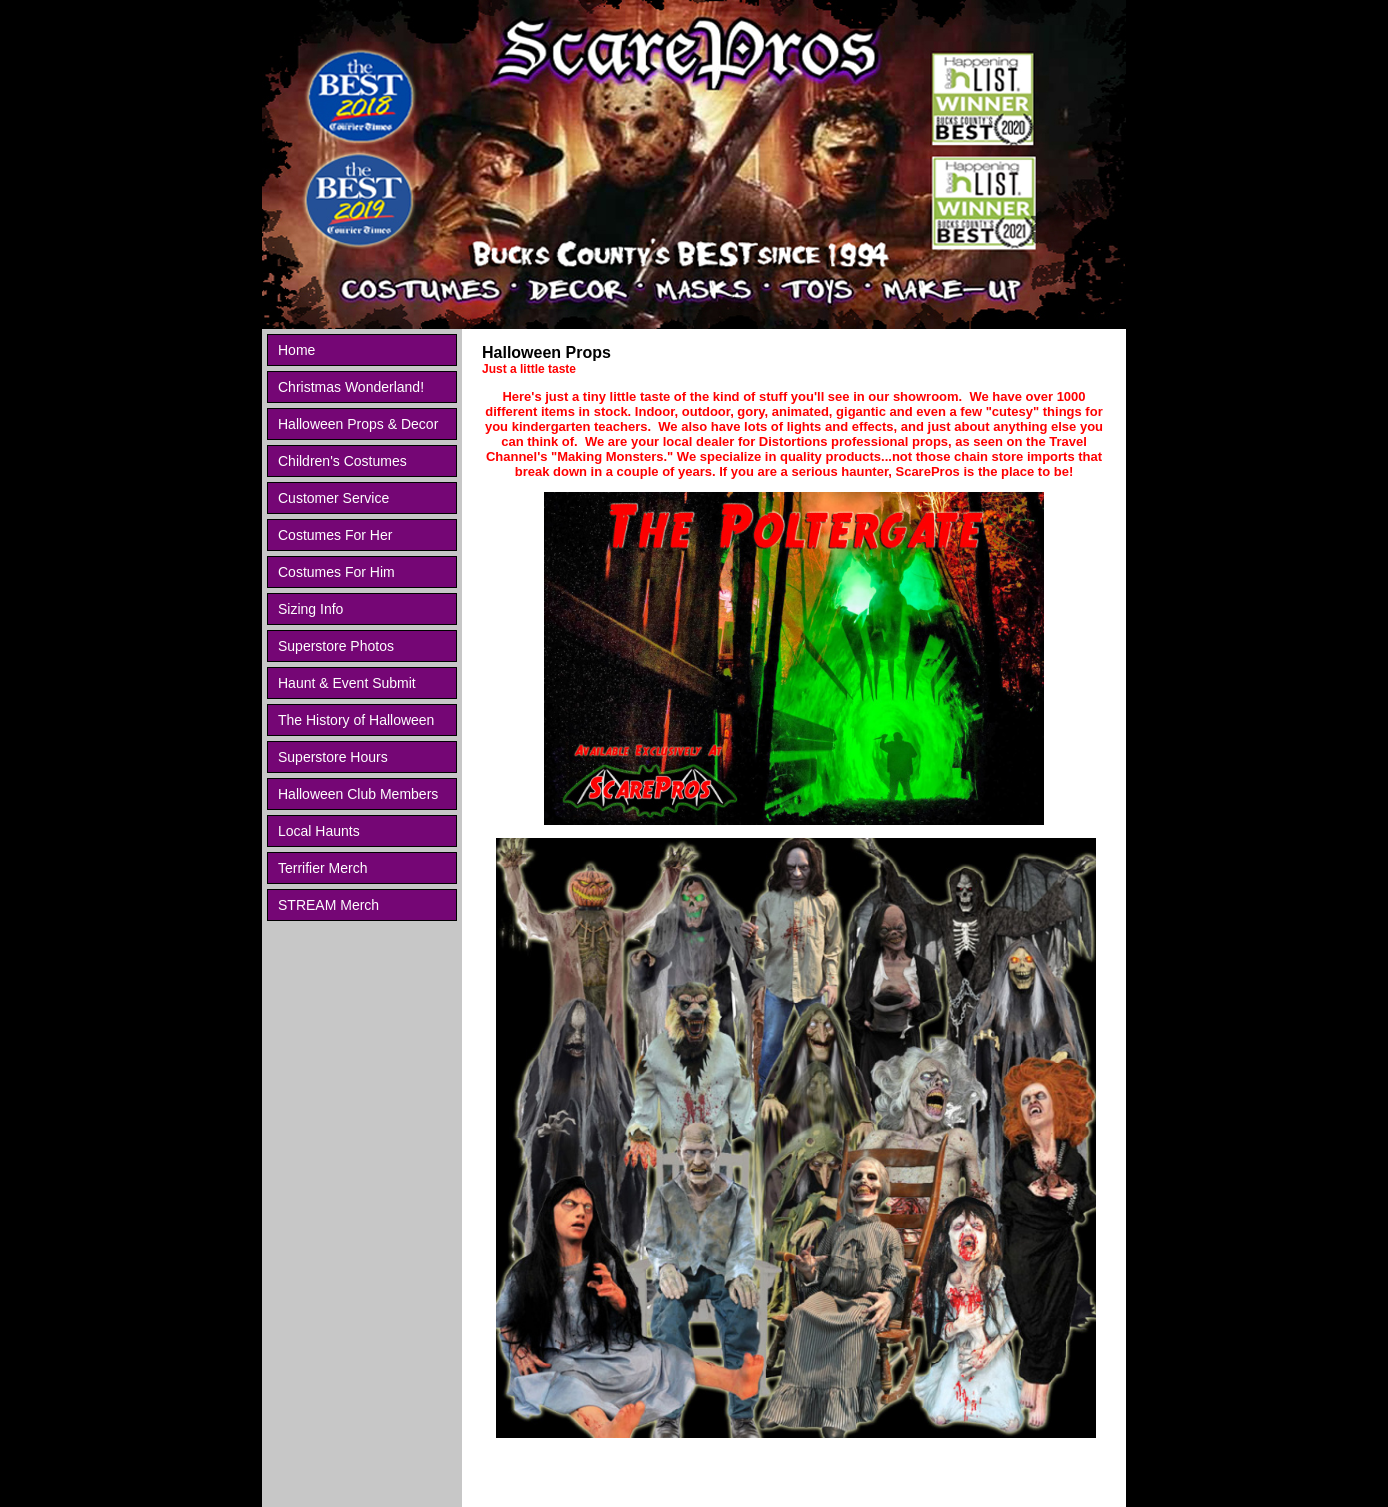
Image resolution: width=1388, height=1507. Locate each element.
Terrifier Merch (322, 868)
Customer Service (333, 498)
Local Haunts (319, 831)
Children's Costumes (342, 461)
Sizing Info (310, 609)
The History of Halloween (356, 720)
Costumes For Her (335, 535)
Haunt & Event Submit (347, 683)
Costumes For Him (336, 572)
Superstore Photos (336, 646)
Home (296, 350)
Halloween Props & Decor (358, 424)
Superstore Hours (333, 757)
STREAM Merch (328, 905)
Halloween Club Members (358, 794)
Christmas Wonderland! (351, 387)
